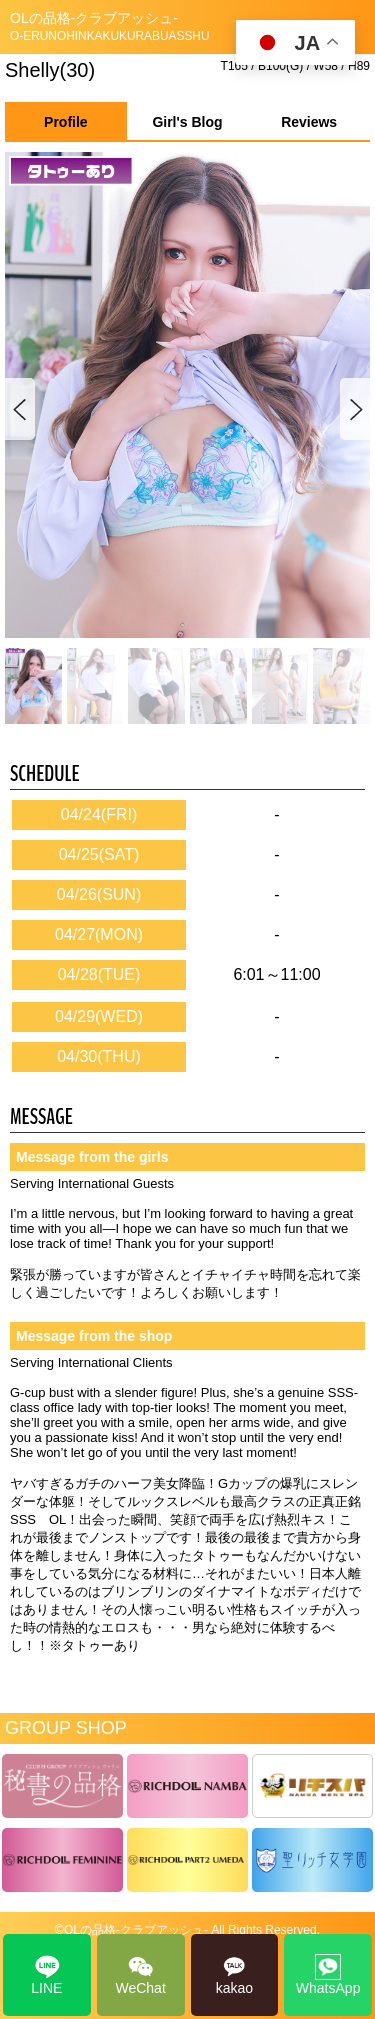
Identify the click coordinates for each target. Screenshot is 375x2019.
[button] (354, 410)
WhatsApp (328, 1975)
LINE (46, 1975)
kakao (234, 1975)
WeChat (140, 1975)
